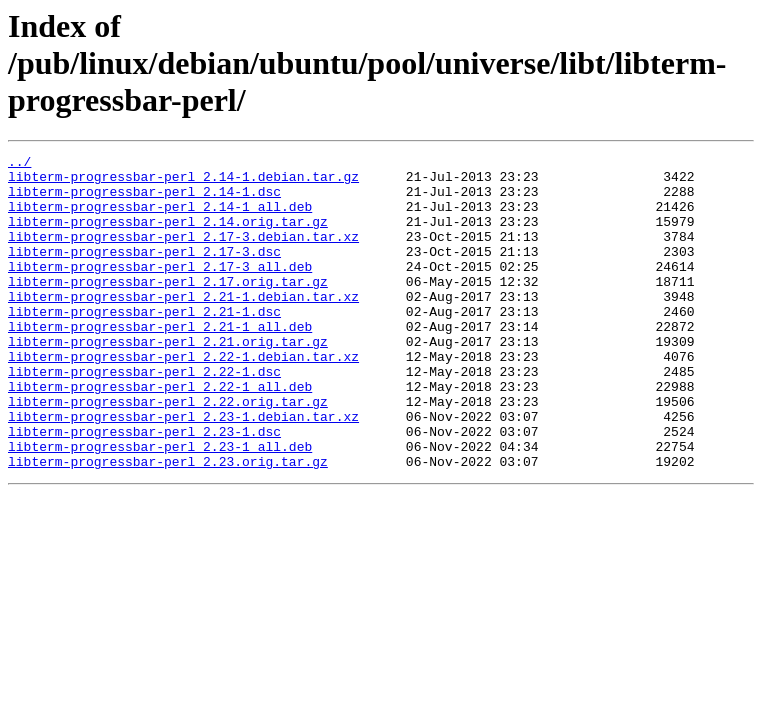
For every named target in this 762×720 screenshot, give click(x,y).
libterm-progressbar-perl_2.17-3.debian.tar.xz (183, 254)
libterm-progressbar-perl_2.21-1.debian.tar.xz (183, 326)
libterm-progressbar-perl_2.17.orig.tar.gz (168, 308)
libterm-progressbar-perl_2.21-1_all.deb (160, 362)
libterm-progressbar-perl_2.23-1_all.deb (160, 506)
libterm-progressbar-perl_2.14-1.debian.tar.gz (183, 182)
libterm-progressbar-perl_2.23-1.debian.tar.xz (183, 470)
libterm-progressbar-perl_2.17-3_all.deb (160, 290)
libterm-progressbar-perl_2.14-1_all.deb (160, 218)
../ (19, 164)
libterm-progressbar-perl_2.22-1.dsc (144, 416)
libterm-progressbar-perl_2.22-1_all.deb (160, 434)
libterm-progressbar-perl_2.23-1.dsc (144, 488)
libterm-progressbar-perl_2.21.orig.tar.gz (168, 380)
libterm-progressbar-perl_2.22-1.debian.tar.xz (183, 398)
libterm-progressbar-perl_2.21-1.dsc (144, 344)
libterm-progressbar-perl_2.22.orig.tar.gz (168, 452)
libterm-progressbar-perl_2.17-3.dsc (144, 272)
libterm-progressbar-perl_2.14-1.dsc (144, 200)
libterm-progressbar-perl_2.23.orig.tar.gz (168, 524)
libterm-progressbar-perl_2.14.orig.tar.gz (168, 236)
